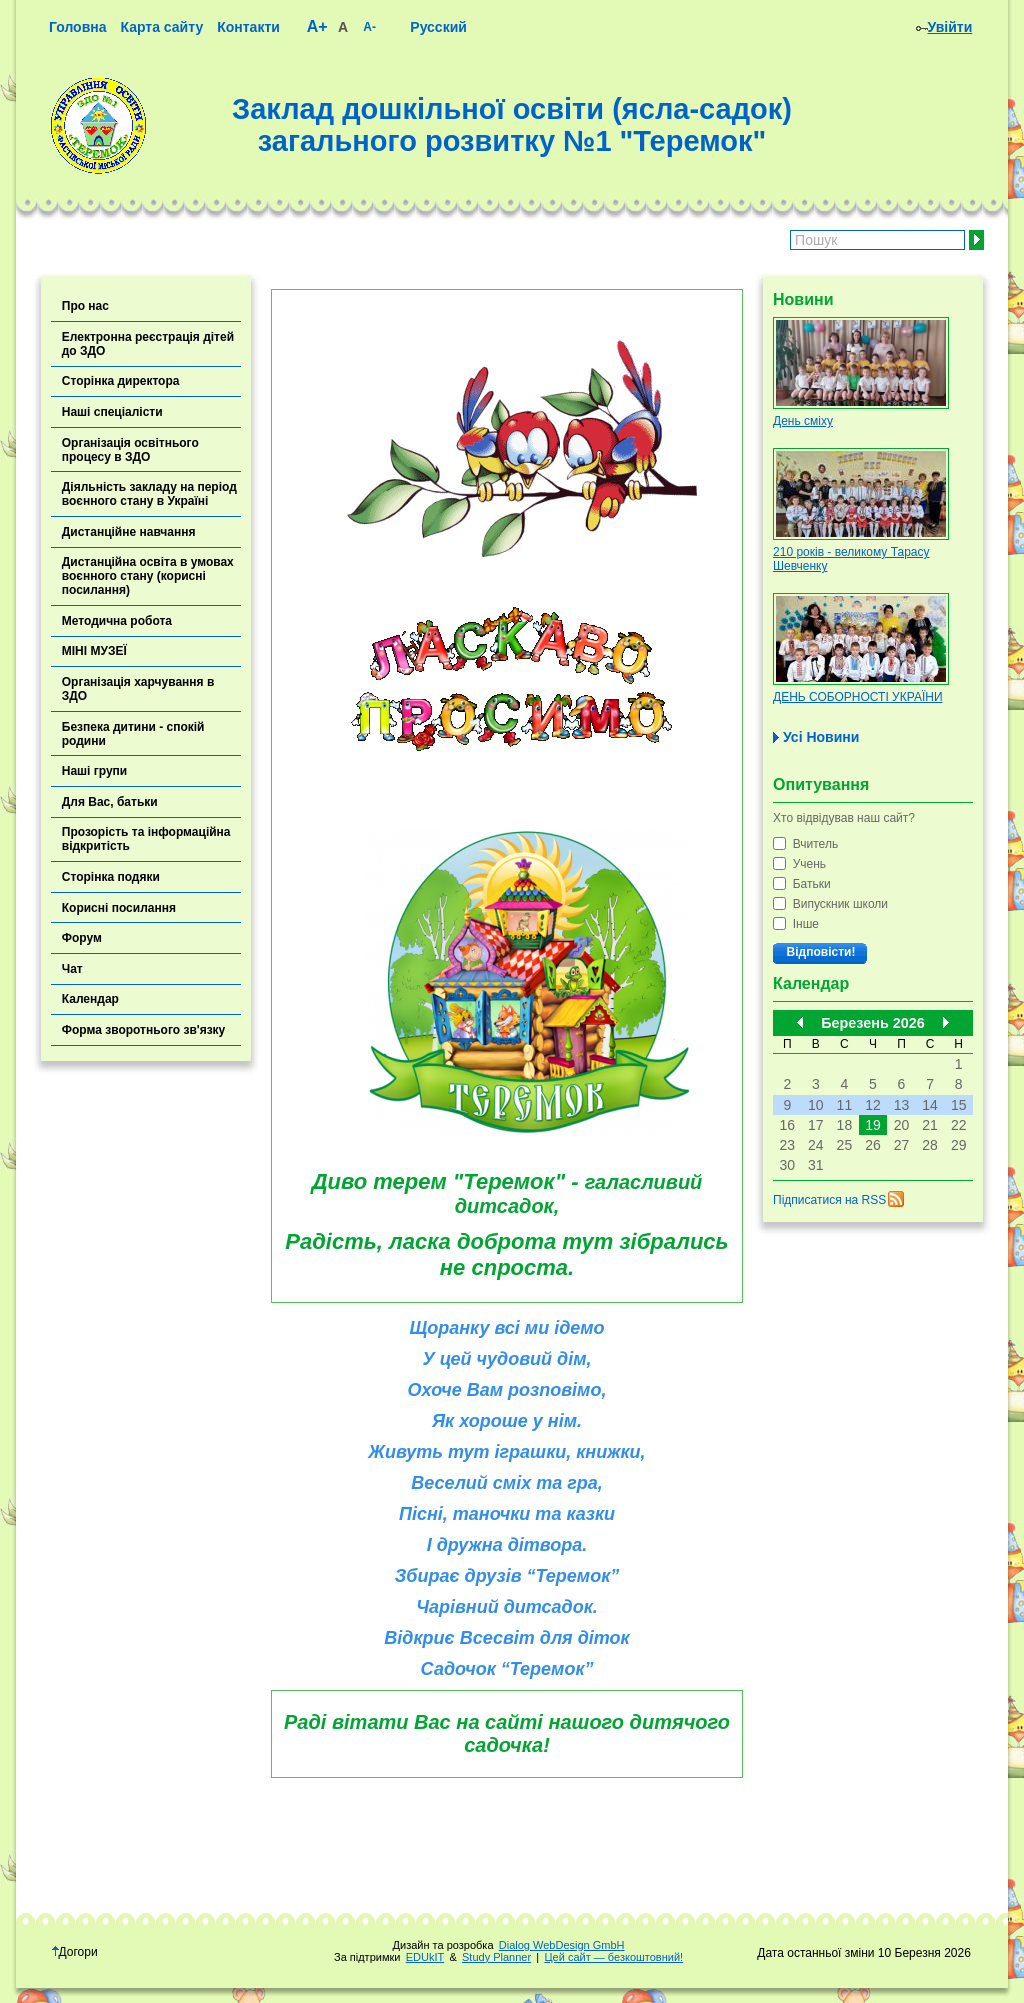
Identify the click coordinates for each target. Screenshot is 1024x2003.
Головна (78, 27)
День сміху (803, 421)
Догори (75, 1952)
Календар (90, 999)
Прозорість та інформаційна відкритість (146, 839)
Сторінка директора (121, 381)
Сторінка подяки (111, 877)
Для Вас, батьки (110, 802)
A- (369, 27)
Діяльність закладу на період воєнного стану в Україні (149, 494)
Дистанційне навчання (129, 532)
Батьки (802, 884)
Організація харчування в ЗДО (138, 689)
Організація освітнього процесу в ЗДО (130, 450)
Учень (799, 864)
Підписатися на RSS (829, 1200)
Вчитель (805, 844)
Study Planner (496, 1957)
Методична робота (117, 621)
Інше (796, 924)
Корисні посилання (119, 908)
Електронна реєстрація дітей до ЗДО (148, 344)
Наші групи (94, 771)
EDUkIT (425, 1957)
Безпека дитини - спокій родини (133, 734)
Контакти (248, 27)
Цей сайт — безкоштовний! (613, 1957)
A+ (317, 26)
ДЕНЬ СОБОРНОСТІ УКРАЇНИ (858, 697)
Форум (82, 938)
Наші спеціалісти (112, 412)
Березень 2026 (873, 1023)
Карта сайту (161, 27)
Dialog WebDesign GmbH (562, 1945)
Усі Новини (821, 737)
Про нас (85, 306)
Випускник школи (830, 904)
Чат (72, 969)
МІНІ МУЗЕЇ (94, 651)
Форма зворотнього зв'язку (144, 1030)
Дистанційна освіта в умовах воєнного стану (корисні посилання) (148, 576)
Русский (438, 27)
